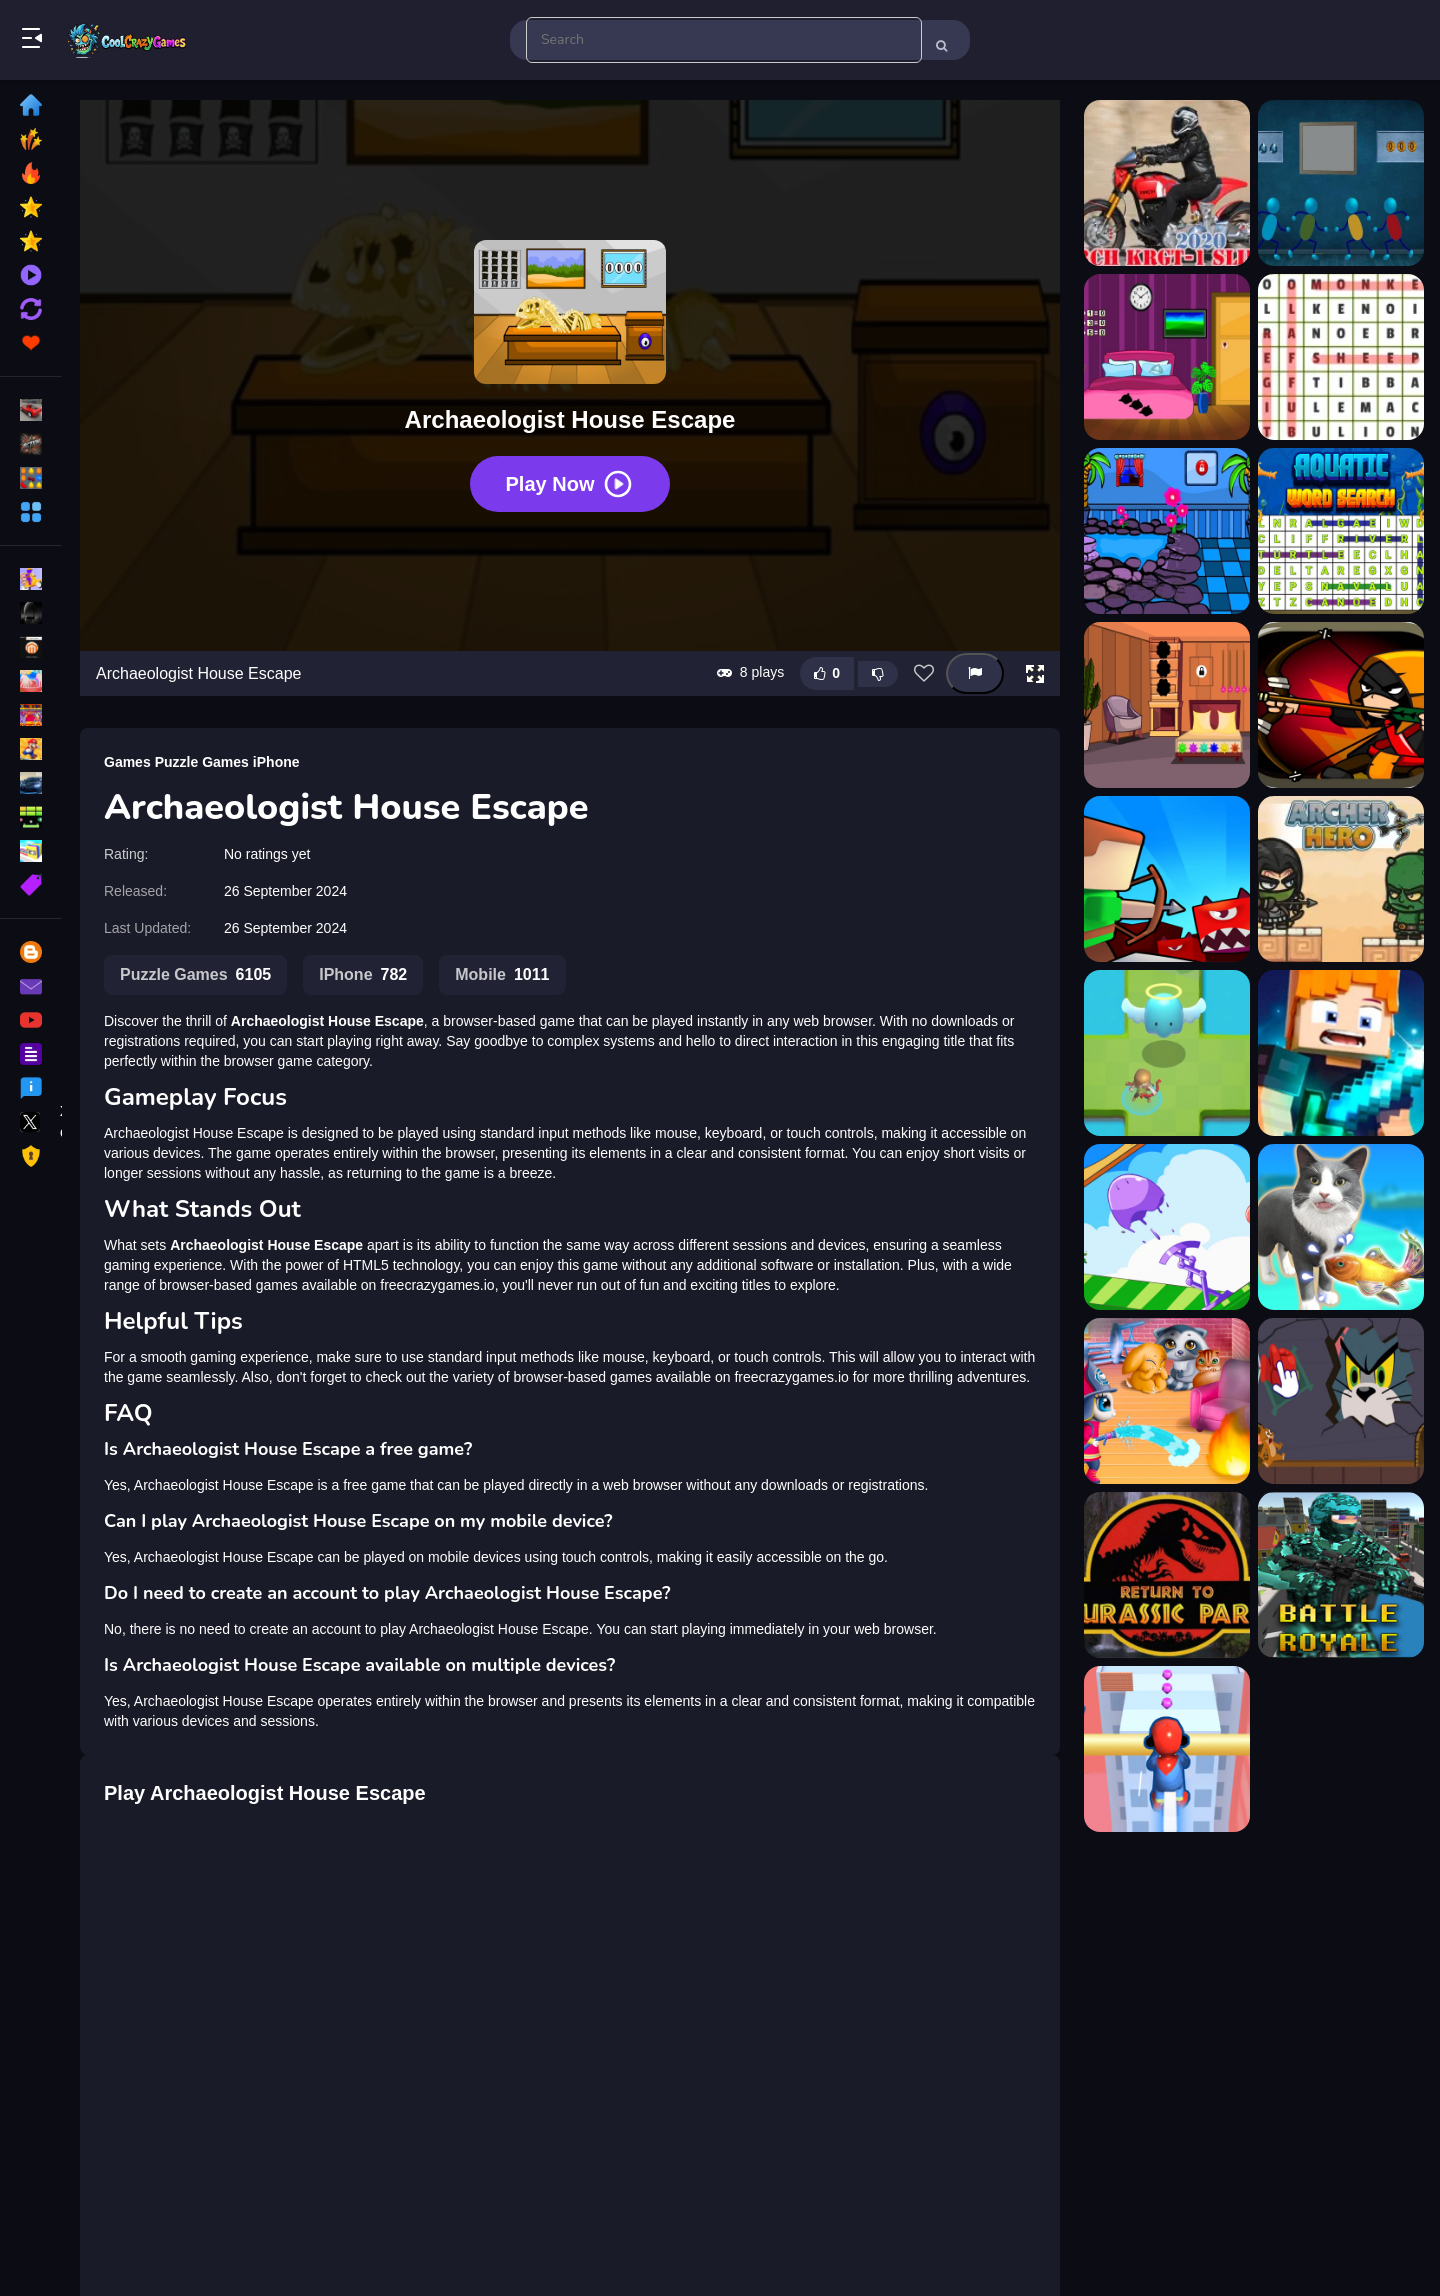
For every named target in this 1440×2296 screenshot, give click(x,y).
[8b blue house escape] (1341, 183)
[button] (1035, 674)
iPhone (276, 762)
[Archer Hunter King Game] (1341, 1053)
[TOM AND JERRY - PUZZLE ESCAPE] (1341, 1401)
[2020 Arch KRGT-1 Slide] (1167, 183)
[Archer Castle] (1167, 879)
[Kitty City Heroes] (1167, 1401)
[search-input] (724, 40)
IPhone (363, 975)
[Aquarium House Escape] (1167, 531)
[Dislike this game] (878, 674)
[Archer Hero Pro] (1167, 1053)
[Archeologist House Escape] (1167, 705)
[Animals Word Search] (1341, 357)
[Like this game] (827, 673)
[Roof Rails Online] (1167, 1749)
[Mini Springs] (1167, 1227)
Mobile (502, 975)
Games (127, 762)
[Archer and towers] (1341, 705)
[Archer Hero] (1341, 879)
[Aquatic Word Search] (1341, 531)
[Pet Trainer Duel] (1341, 1227)
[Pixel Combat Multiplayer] (1341, 1575)
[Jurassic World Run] (1167, 1575)
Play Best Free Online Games (128, 40)
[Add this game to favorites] (924, 674)
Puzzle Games (202, 762)
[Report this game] (975, 673)
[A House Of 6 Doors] (1167, 357)
